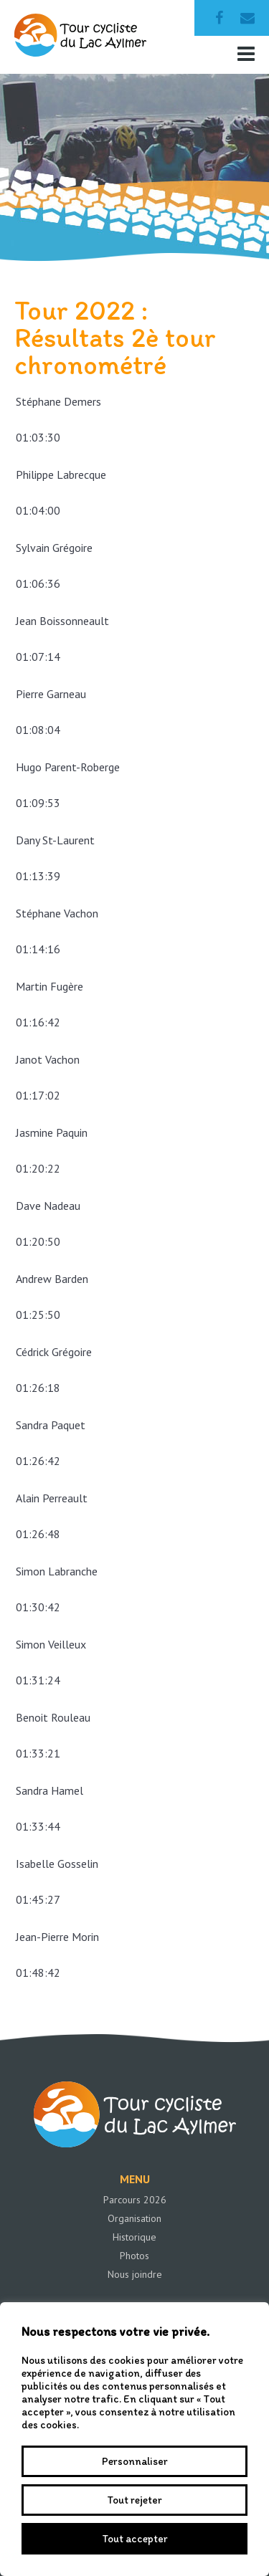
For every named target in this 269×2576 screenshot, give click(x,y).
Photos (134, 2255)
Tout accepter (135, 2538)
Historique (134, 2237)
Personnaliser (135, 2461)
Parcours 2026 (134, 2199)
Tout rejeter (134, 2500)
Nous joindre (135, 2274)
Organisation (134, 2218)
